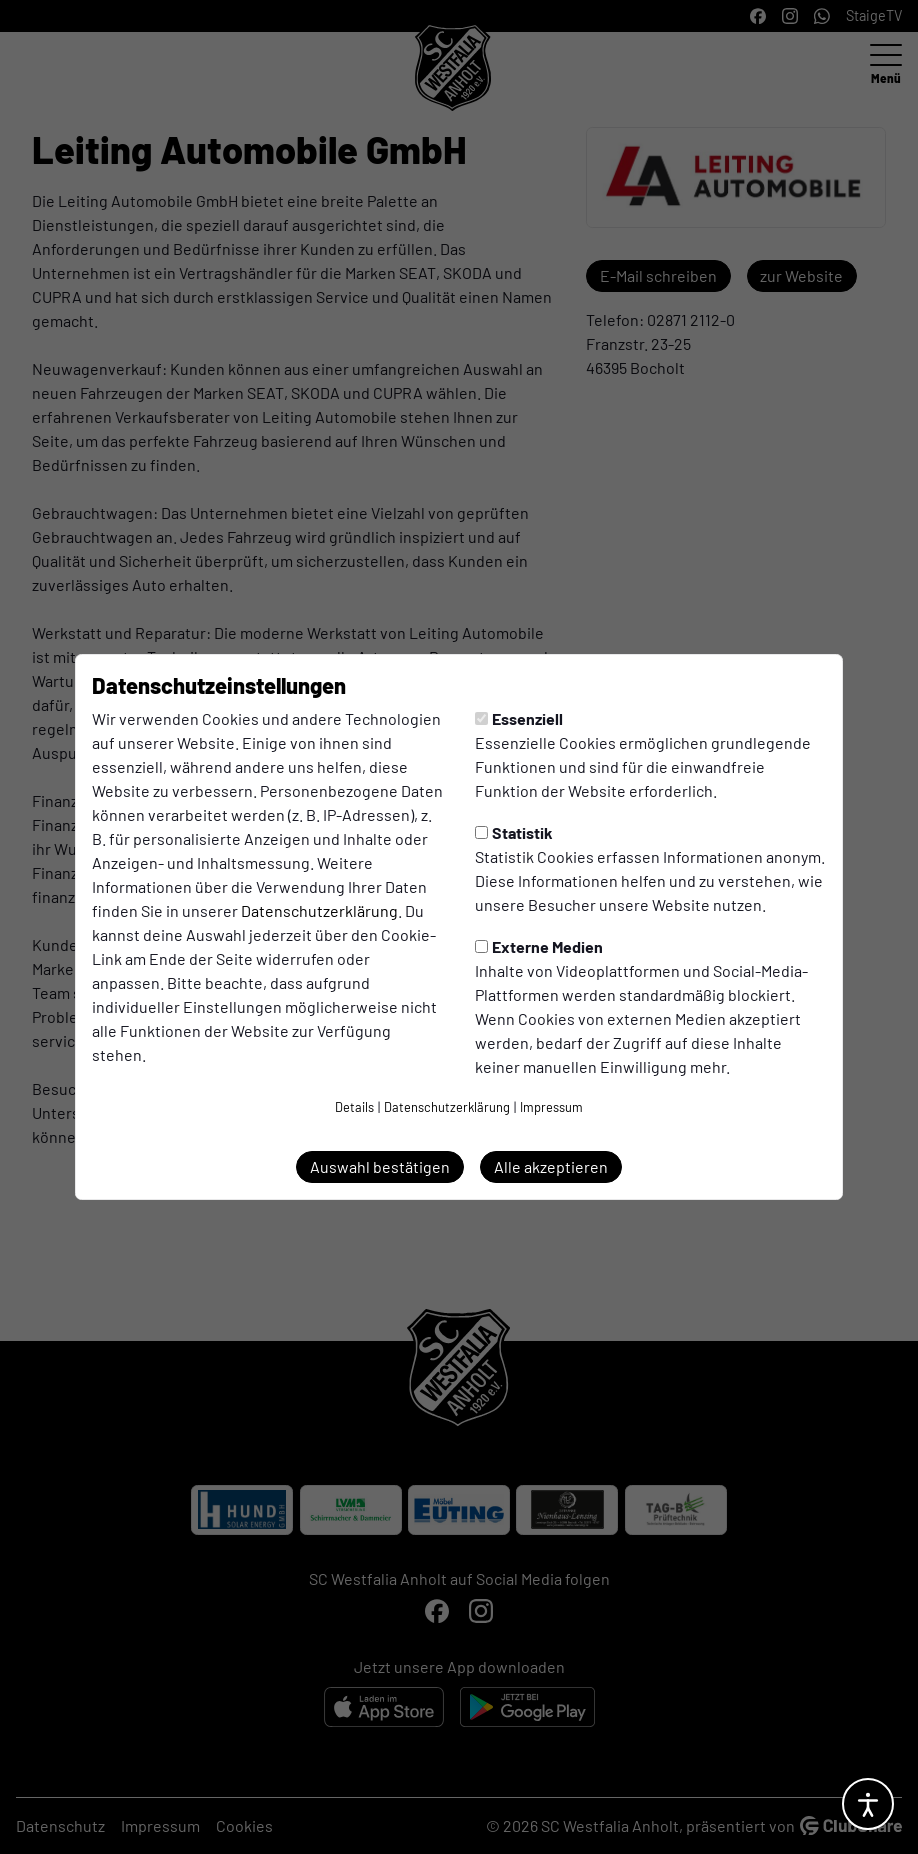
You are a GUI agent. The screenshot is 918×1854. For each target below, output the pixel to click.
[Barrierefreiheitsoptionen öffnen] (868, 1804)
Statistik (514, 832)
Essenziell (519, 718)
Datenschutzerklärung (319, 910)
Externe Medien (539, 946)
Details (354, 1107)
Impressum (551, 1107)
